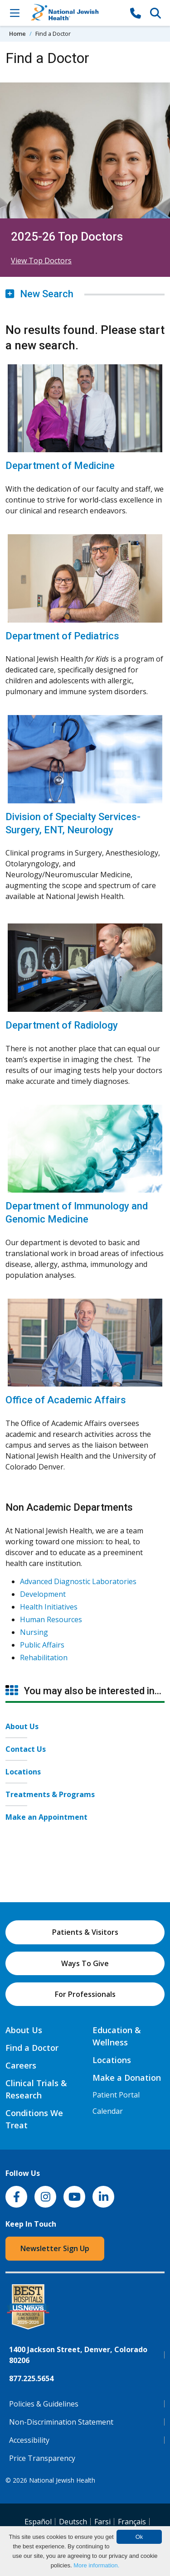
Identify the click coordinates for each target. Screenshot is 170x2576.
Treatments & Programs (50, 1794)
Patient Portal (116, 2095)
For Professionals (85, 1994)
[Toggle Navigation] (14, 13)
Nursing (34, 1632)
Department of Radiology (61, 1025)
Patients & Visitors (85, 1932)
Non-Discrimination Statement (61, 2422)
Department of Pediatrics (62, 636)
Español (38, 2522)
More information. (96, 2565)
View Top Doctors (41, 261)
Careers (20, 2065)
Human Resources (51, 1619)
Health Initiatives (49, 1607)
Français (132, 2522)
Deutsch (73, 2522)
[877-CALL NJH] (135, 13)
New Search (39, 294)
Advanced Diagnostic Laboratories (78, 1581)
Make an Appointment (46, 1817)
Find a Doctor (31, 2047)
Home (17, 33)
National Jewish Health (62, 2480)
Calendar (107, 2111)
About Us (22, 1726)
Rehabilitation (44, 1658)
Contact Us (25, 1749)
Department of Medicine (60, 465)
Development (43, 1594)
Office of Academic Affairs (65, 1400)
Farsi (102, 2522)
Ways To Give (85, 1963)
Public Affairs (42, 1645)
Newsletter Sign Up (54, 2248)
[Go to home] (75, 13)
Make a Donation (126, 2077)
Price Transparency (42, 2458)
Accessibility (29, 2440)
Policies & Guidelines (43, 2404)
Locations (23, 1772)
